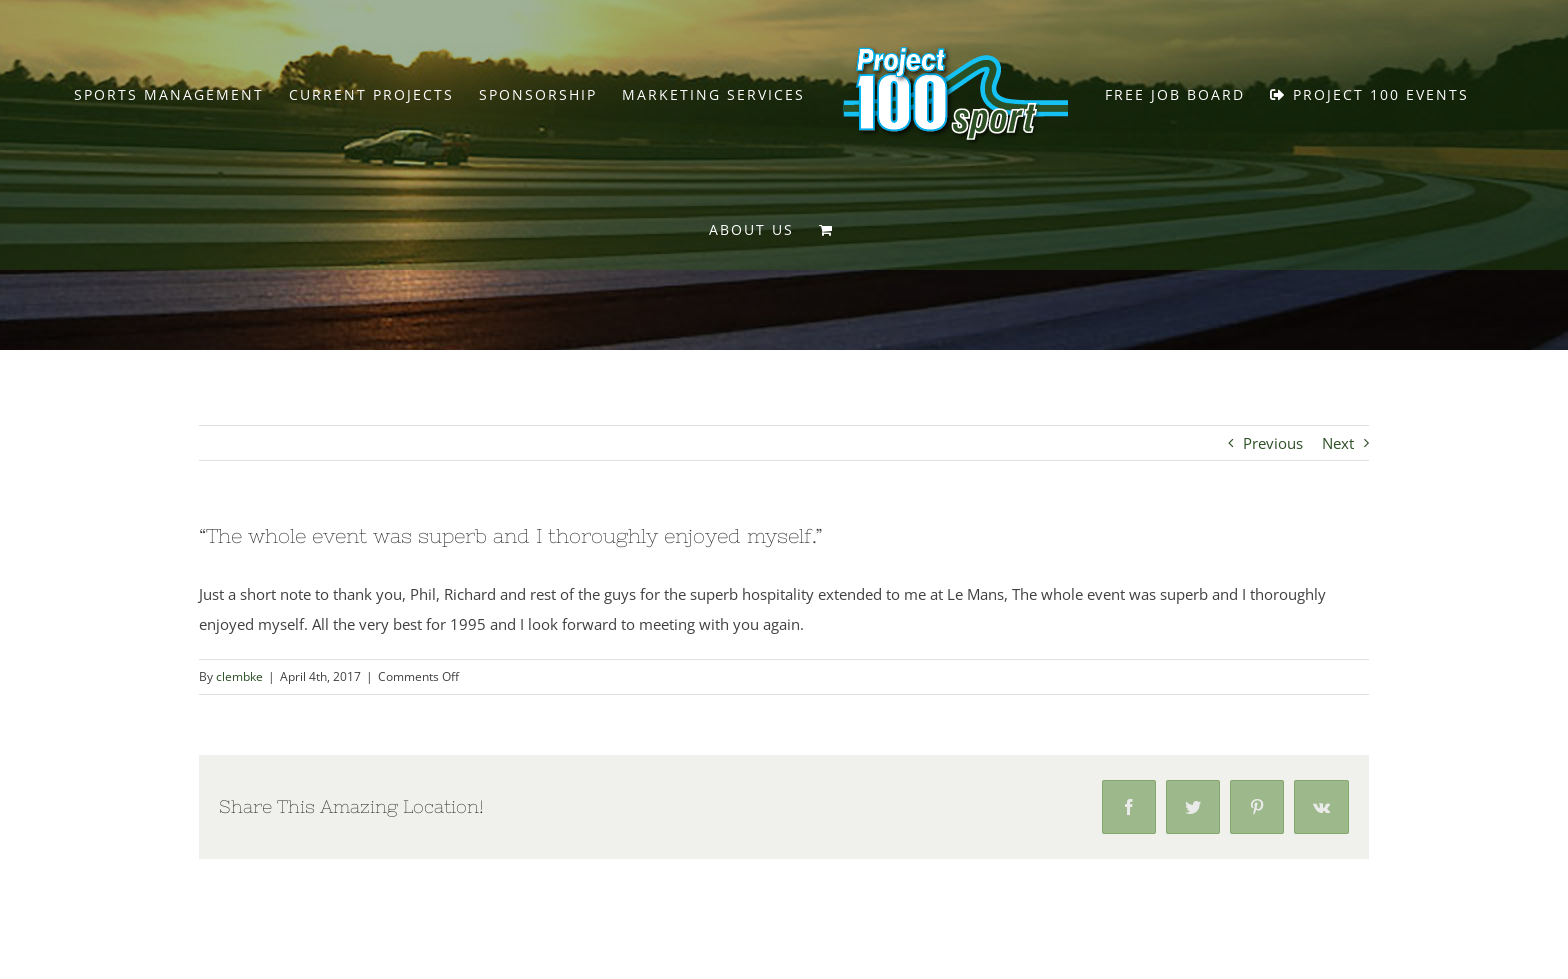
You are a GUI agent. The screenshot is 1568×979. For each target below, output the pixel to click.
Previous (1273, 443)
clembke (239, 676)
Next (1338, 443)
